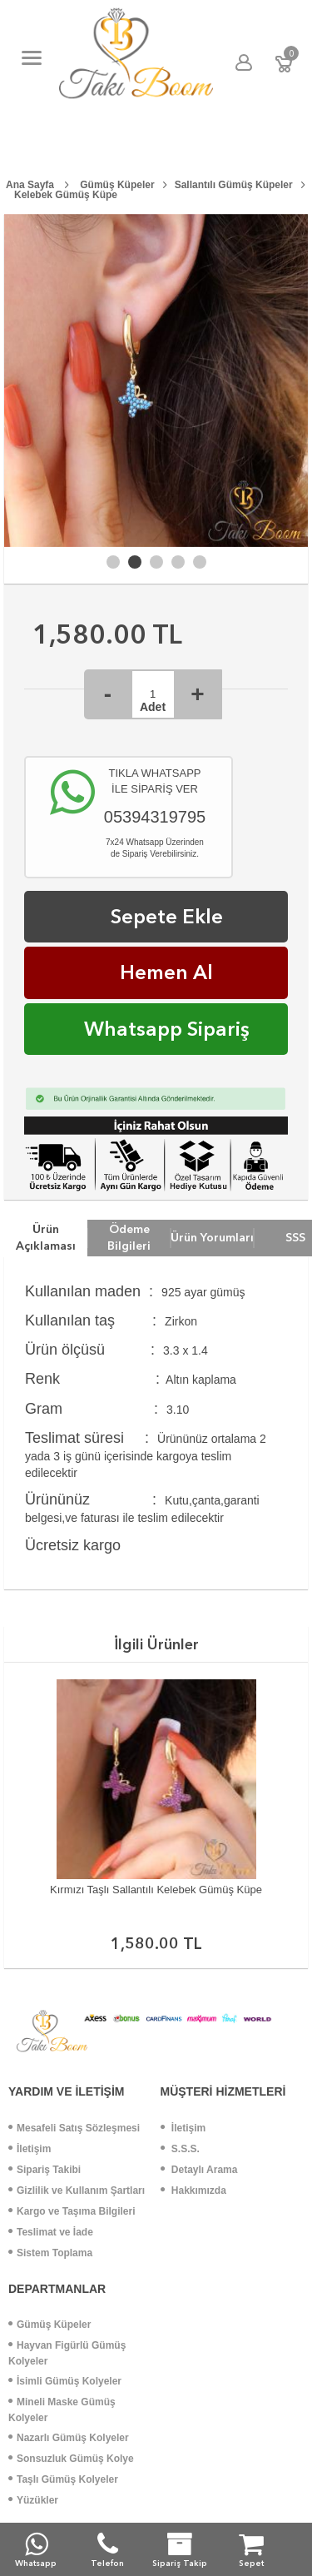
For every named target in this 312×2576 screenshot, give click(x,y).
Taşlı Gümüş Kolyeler (63, 2479)
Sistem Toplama (50, 2253)
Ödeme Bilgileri (129, 1237)
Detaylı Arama (199, 2170)
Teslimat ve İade (50, 2232)
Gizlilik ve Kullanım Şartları (76, 2190)
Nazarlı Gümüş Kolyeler (68, 2438)
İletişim (29, 2149)
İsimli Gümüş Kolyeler (64, 2381)
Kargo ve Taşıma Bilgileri (72, 2211)
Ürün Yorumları (212, 1237)
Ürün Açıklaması (46, 1237)
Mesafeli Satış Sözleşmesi (74, 2128)
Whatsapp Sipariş (167, 1029)
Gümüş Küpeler (49, 2324)
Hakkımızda (193, 2190)
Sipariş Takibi (44, 2170)
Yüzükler (33, 2500)
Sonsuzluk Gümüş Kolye (71, 2458)
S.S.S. (180, 2149)
